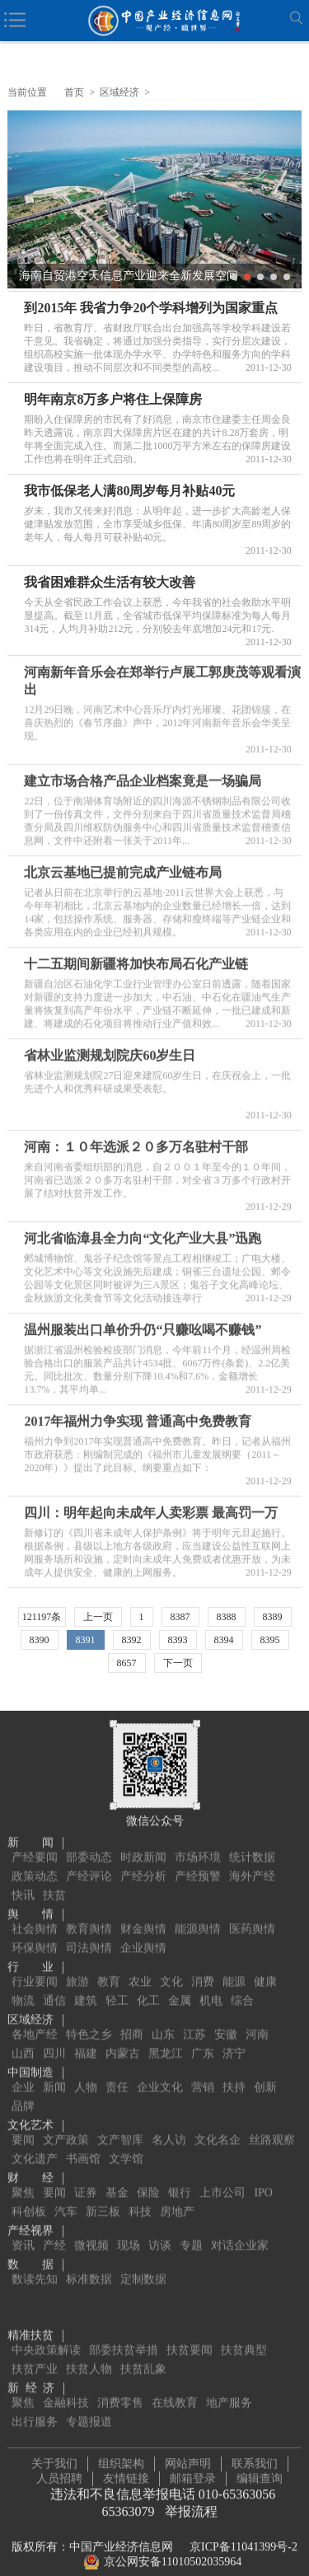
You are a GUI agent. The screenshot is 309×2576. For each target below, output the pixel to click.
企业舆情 (143, 1930)
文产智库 (120, 2122)
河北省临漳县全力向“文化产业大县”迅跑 (142, 1230)
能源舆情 (198, 1911)
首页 (74, 92)
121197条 (42, 1617)
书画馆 (83, 2141)
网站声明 (188, 2454)
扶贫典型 (244, 2332)
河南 (257, 2017)
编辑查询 (259, 2469)
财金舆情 (143, 1911)
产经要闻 (35, 1840)
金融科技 (66, 2385)
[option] (154, 199)
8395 (270, 1640)
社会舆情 (35, 1911)
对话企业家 (240, 2228)
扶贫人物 (89, 2351)
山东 (163, 2017)
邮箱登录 (193, 2469)
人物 (85, 2069)
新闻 (54, 2069)
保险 (148, 2175)
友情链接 (126, 2469)
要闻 (23, 2122)
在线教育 (175, 2385)
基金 (117, 2175)
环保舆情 (35, 1930)
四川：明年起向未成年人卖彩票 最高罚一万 (151, 1504)
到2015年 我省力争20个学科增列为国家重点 (151, 308)
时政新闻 (143, 1840)
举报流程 (191, 2502)
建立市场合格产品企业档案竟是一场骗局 (142, 773)
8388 (226, 1617)
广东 (202, 2036)
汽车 (65, 2194)
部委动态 (89, 1840)
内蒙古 (122, 2036)
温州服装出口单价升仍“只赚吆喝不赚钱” (142, 1321)
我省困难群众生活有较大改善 (109, 582)
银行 (179, 2175)
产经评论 (89, 1858)
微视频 (91, 2228)
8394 (224, 1640)
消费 (202, 1964)
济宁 (234, 2036)
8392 (132, 1640)
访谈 (159, 2228)
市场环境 (198, 1840)
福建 (85, 2036)
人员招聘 (59, 2469)
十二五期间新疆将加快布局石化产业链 (136, 955)
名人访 (169, 2122)
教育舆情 (89, 1911)
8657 (127, 1663)
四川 (54, 2036)
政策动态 (35, 1858)
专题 (191, 2228)
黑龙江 (165, 2036)
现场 (128, 2228)
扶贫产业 (35, 2351)
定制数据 (143, 2261)
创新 (265, 2069)
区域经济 (119, 92)
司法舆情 (89, 1930)
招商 (131, 2017)
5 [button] (286, 277)
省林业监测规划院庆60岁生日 (109, 1047)
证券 (85, 2175)
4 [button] (273, 277)
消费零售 (120, 2385)
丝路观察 (272, 2122)
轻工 (117, 1983)
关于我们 (54, 2454)
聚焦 (23, 2175)
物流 (23, 1983)
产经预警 (198, 1858)
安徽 (225, 2017)
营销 (202, 2069)
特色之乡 (89, 2017)
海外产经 (252, 1858)
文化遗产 (35, 2141)
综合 (242, 1983)
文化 (171, 1964)
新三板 (103, 2194)
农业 (140, 1964)
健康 (265, 1964)
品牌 (23, 2088)
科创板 (29, 2194)
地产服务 (229, 2385)
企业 (23, 2069)
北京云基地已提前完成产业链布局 (123, 864)
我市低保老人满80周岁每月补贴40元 (129, 491)
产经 (54, 2228)
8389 (273, 1617)
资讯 (23, 2228)
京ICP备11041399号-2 (243, 2538)
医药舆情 (252, 1911)
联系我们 (255, 2454)
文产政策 (66, 2122)
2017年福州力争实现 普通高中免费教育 (137, 1413)
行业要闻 (35, 1964)
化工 (148, 1983)
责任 (117, 2069)
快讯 (23, 1877)
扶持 (234, 2069)
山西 (23, 2036)
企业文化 (160, 2069)
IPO (263, 2175)
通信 (54, 1983)
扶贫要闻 (189, 2332)
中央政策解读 (46, 2332)
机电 (210, 1983)
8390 (39, 1640)
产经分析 (143, 1858)
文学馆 (126, 2141)
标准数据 (89, 2261)
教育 (108, 1964)
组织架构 (121, 2454)
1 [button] (234, 277)
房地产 (177, 2194)
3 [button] (260, 277)
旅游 (77, 1964)
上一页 (98, 1617)
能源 (234, 1964)
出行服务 (35, 2404)
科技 (140, 2194)
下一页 (178, 1663)
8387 (180, 1617)
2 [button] (247, 277)
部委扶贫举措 (123, 2332)
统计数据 (252, 1840)
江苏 (194, 2017)
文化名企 (217, 2122)
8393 (178, 1640)
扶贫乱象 (143, 2351)
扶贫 (54, 1877)
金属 (179, 1983)
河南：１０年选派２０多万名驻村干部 (136, 1138)
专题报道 (89, 2404)
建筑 (85, 1983)
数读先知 (35, 2261)
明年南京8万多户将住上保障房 (113, 399)
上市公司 (222, 2175)
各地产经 (35, 2017)
